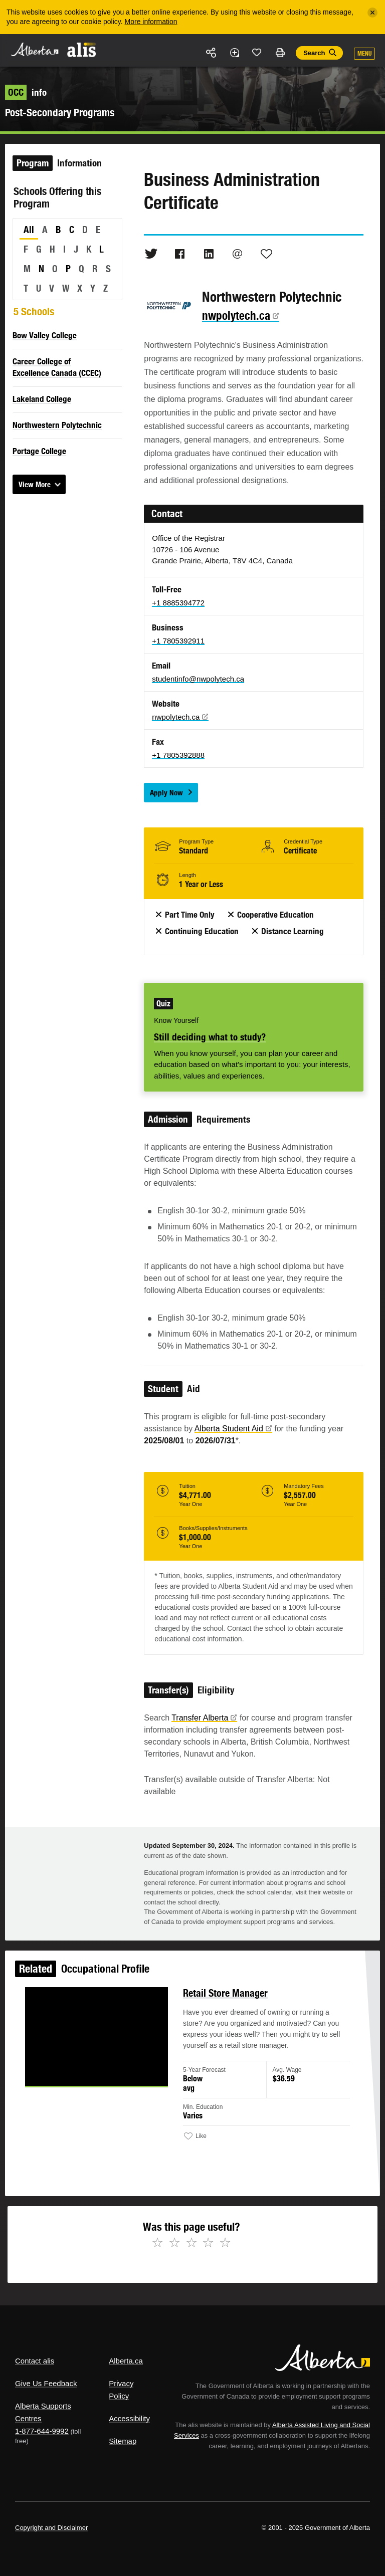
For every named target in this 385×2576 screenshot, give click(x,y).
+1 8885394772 (178, 602)
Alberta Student (233, 1428)
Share (212, 53)
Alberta (34, 49)
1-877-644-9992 (42, 2431)
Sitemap (122, 2441)
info (26, 92)
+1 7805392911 (178, 640)
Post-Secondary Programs (59, 112)
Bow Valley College (45, 335)
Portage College (39, 451)
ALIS (82, 50)
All (29, 229)
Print (280, 53)
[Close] (372, 13)
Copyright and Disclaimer (51, 2527)
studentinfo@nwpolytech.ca (198, 679)
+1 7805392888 (178, 755)
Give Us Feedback (46, 2383)
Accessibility (129, 2418)
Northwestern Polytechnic (57, 425)
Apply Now (166, 792)
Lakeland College (42, 399)
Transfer (204, 1717)
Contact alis (34, 2360)
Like (257, 52)
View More (35, 484)
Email (238, 254)
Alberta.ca (126, 2360)
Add (234, 53)
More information (151, 22)
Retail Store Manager (224, 1998)
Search (314, 53)
